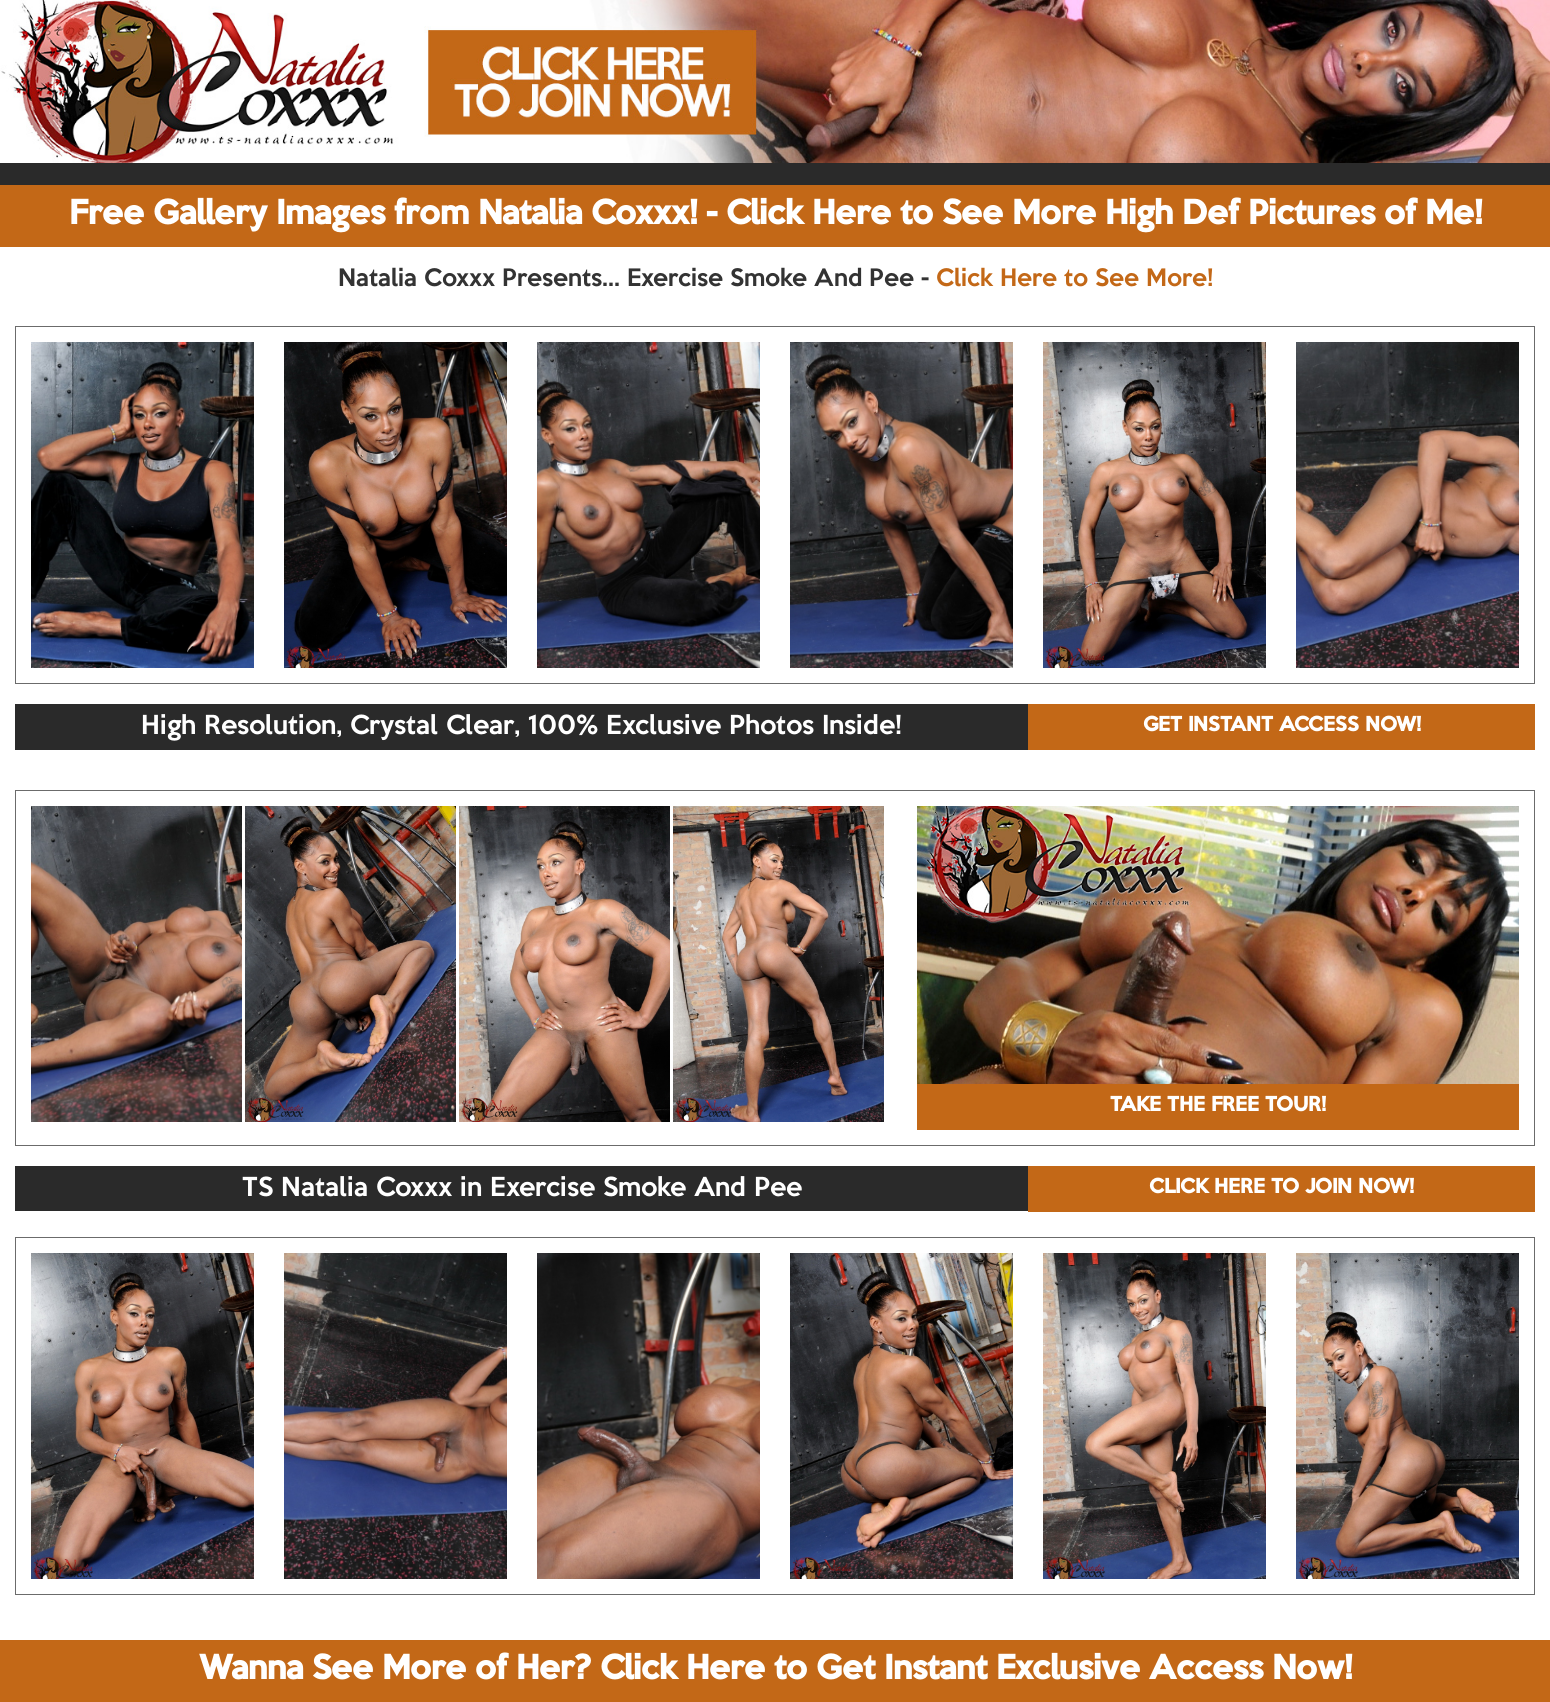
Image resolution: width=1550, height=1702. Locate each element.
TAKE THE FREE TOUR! (1218, 1106)
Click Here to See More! (1074, 279)
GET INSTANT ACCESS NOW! (1282, 726)
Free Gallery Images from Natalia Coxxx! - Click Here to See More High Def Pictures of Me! (775, 215)
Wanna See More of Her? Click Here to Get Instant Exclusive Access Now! (775, 1670)
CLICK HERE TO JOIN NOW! (1281, 1188)
